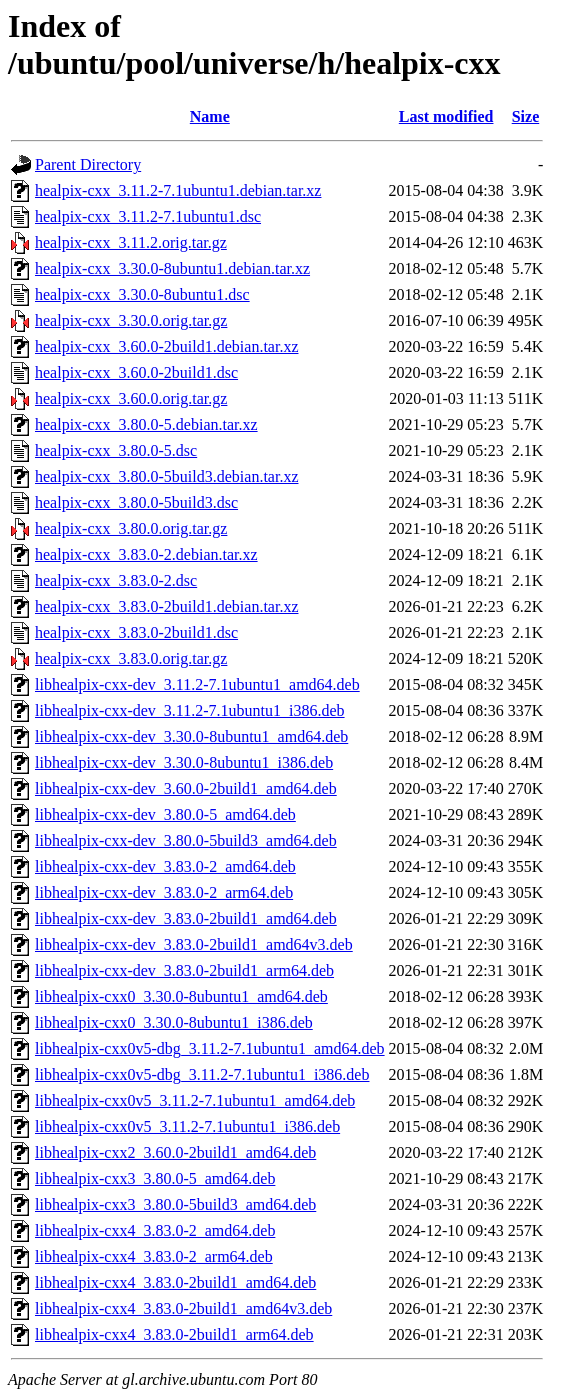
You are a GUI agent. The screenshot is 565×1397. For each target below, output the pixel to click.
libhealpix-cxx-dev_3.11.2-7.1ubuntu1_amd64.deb (197, 684)
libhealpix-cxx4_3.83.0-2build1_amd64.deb (175, 1282)
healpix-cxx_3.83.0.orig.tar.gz (131, 658)
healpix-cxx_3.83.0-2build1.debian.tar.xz (166, 606)
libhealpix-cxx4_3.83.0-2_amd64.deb (155, 1230)
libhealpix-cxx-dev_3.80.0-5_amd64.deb (165, 814)
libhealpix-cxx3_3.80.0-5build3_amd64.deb (175, 1204)
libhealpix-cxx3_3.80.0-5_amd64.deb (155, 1178)
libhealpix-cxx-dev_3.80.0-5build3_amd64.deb (186, 840)
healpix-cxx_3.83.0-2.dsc (116, 580)
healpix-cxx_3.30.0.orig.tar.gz (131, 320)
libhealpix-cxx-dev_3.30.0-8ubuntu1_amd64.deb (191, 736)
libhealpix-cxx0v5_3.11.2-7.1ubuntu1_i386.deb (187, 1126)
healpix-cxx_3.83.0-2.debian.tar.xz (146, 554)
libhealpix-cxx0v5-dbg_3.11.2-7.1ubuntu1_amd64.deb (210, 1048)
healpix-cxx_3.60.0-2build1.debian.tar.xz (166, 346)
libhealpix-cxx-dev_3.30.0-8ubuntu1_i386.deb (184, 762)
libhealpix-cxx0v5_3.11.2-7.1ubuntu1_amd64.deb (195, 1100)
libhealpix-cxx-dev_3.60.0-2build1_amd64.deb (186, 788)
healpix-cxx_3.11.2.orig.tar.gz (131, 242)
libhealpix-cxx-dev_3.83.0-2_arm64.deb (164, 892)
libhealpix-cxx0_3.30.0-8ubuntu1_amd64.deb (181, 996)
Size (526, 116)
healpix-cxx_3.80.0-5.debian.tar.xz (146, 424)
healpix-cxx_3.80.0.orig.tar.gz (131, 528)
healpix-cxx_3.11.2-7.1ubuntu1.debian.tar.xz (178, 190)
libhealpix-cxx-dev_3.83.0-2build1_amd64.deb (186, 918)
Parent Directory (88, 164)
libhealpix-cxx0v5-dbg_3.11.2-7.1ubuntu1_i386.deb (202, 1074)
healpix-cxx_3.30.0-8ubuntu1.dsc (142, 294)
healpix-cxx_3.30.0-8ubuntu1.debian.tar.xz (172, 268)
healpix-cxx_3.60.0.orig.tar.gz (131, 398)
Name (210, 116)
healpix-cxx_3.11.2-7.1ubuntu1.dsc (148, 216)
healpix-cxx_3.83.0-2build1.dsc (136, 632)
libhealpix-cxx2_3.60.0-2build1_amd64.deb (175, 1152)
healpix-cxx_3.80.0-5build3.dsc (136, 502)
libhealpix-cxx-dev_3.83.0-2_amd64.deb (165, 866)
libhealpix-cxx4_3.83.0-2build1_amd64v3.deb (183, 1308)
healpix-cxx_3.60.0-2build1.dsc (136, 372)
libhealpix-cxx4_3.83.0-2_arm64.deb (154, 1256)
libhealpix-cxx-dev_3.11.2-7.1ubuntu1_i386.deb (190, 710)
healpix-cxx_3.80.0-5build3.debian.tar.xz (166, 476)
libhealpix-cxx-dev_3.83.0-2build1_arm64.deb (184, 970)
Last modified (446, 116)
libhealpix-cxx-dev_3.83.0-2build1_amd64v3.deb (194, 944)
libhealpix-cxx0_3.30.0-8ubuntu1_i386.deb (174, 1022)
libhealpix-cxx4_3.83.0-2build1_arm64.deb (174, 1334)
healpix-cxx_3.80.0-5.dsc (116, 450)
